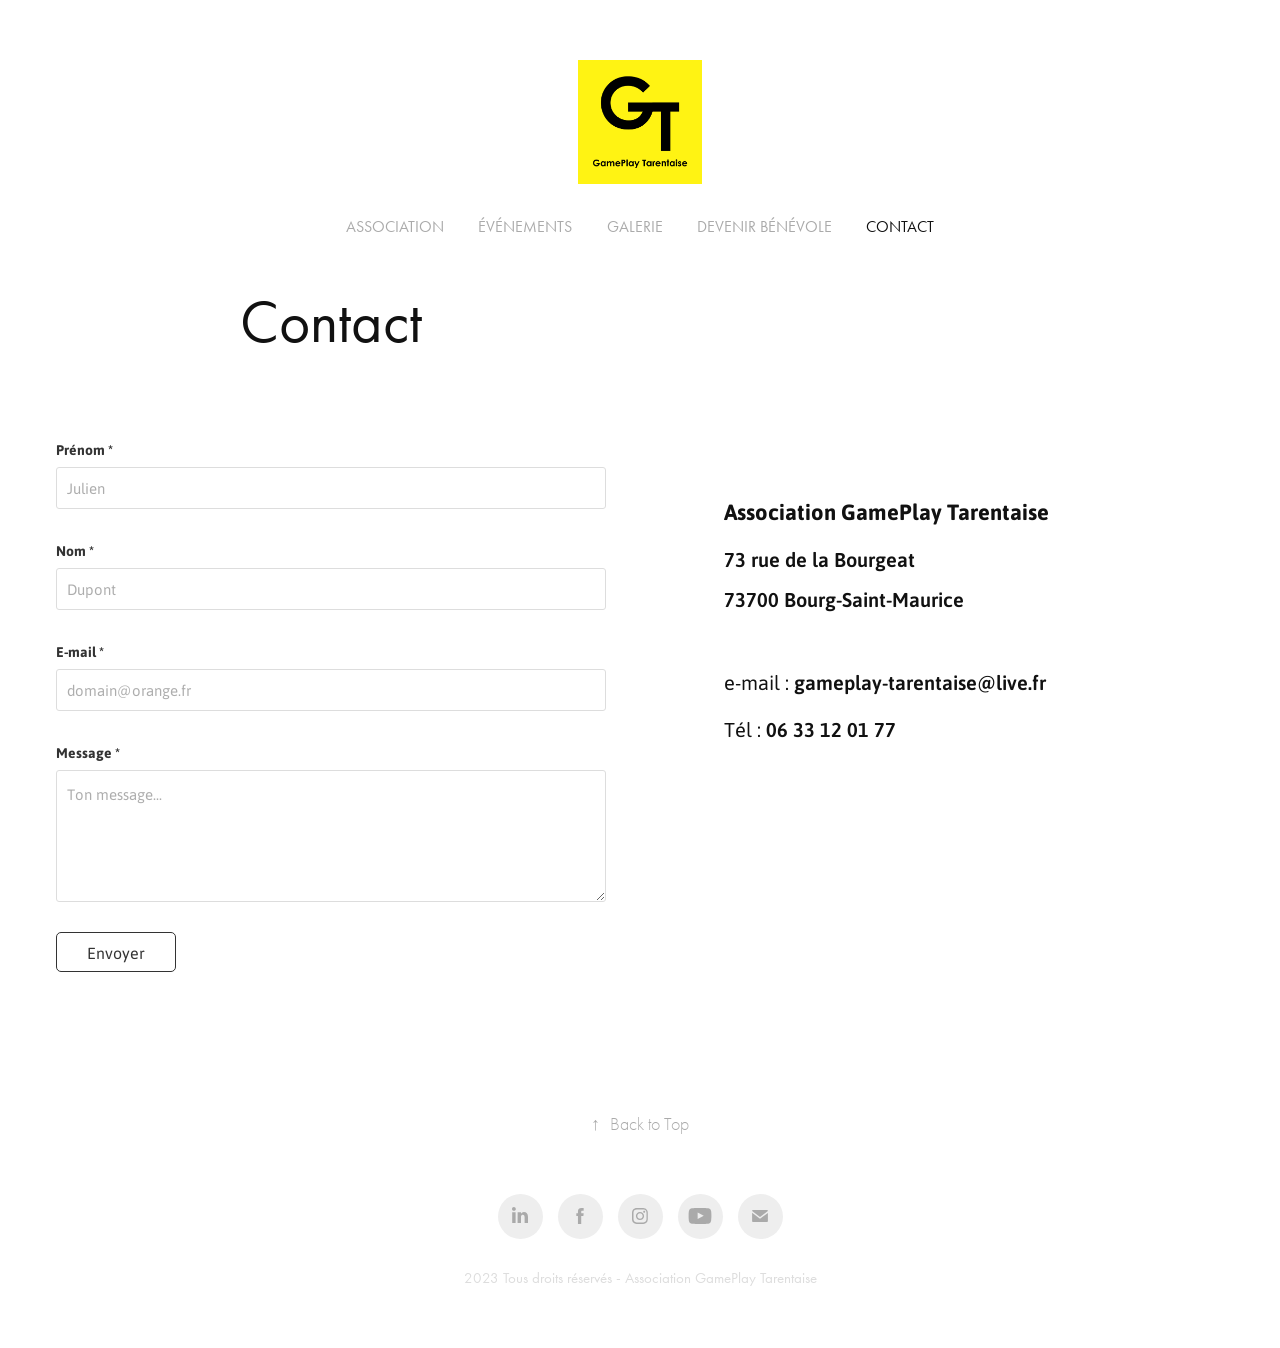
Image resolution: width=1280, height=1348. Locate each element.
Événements (525, 226)
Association (395, 226)
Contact (900, 226)
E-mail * (80, 652)
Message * (88, 753)
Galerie (635, 226)
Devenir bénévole (764, 226)
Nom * (75, 551)
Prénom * (84, 450)
